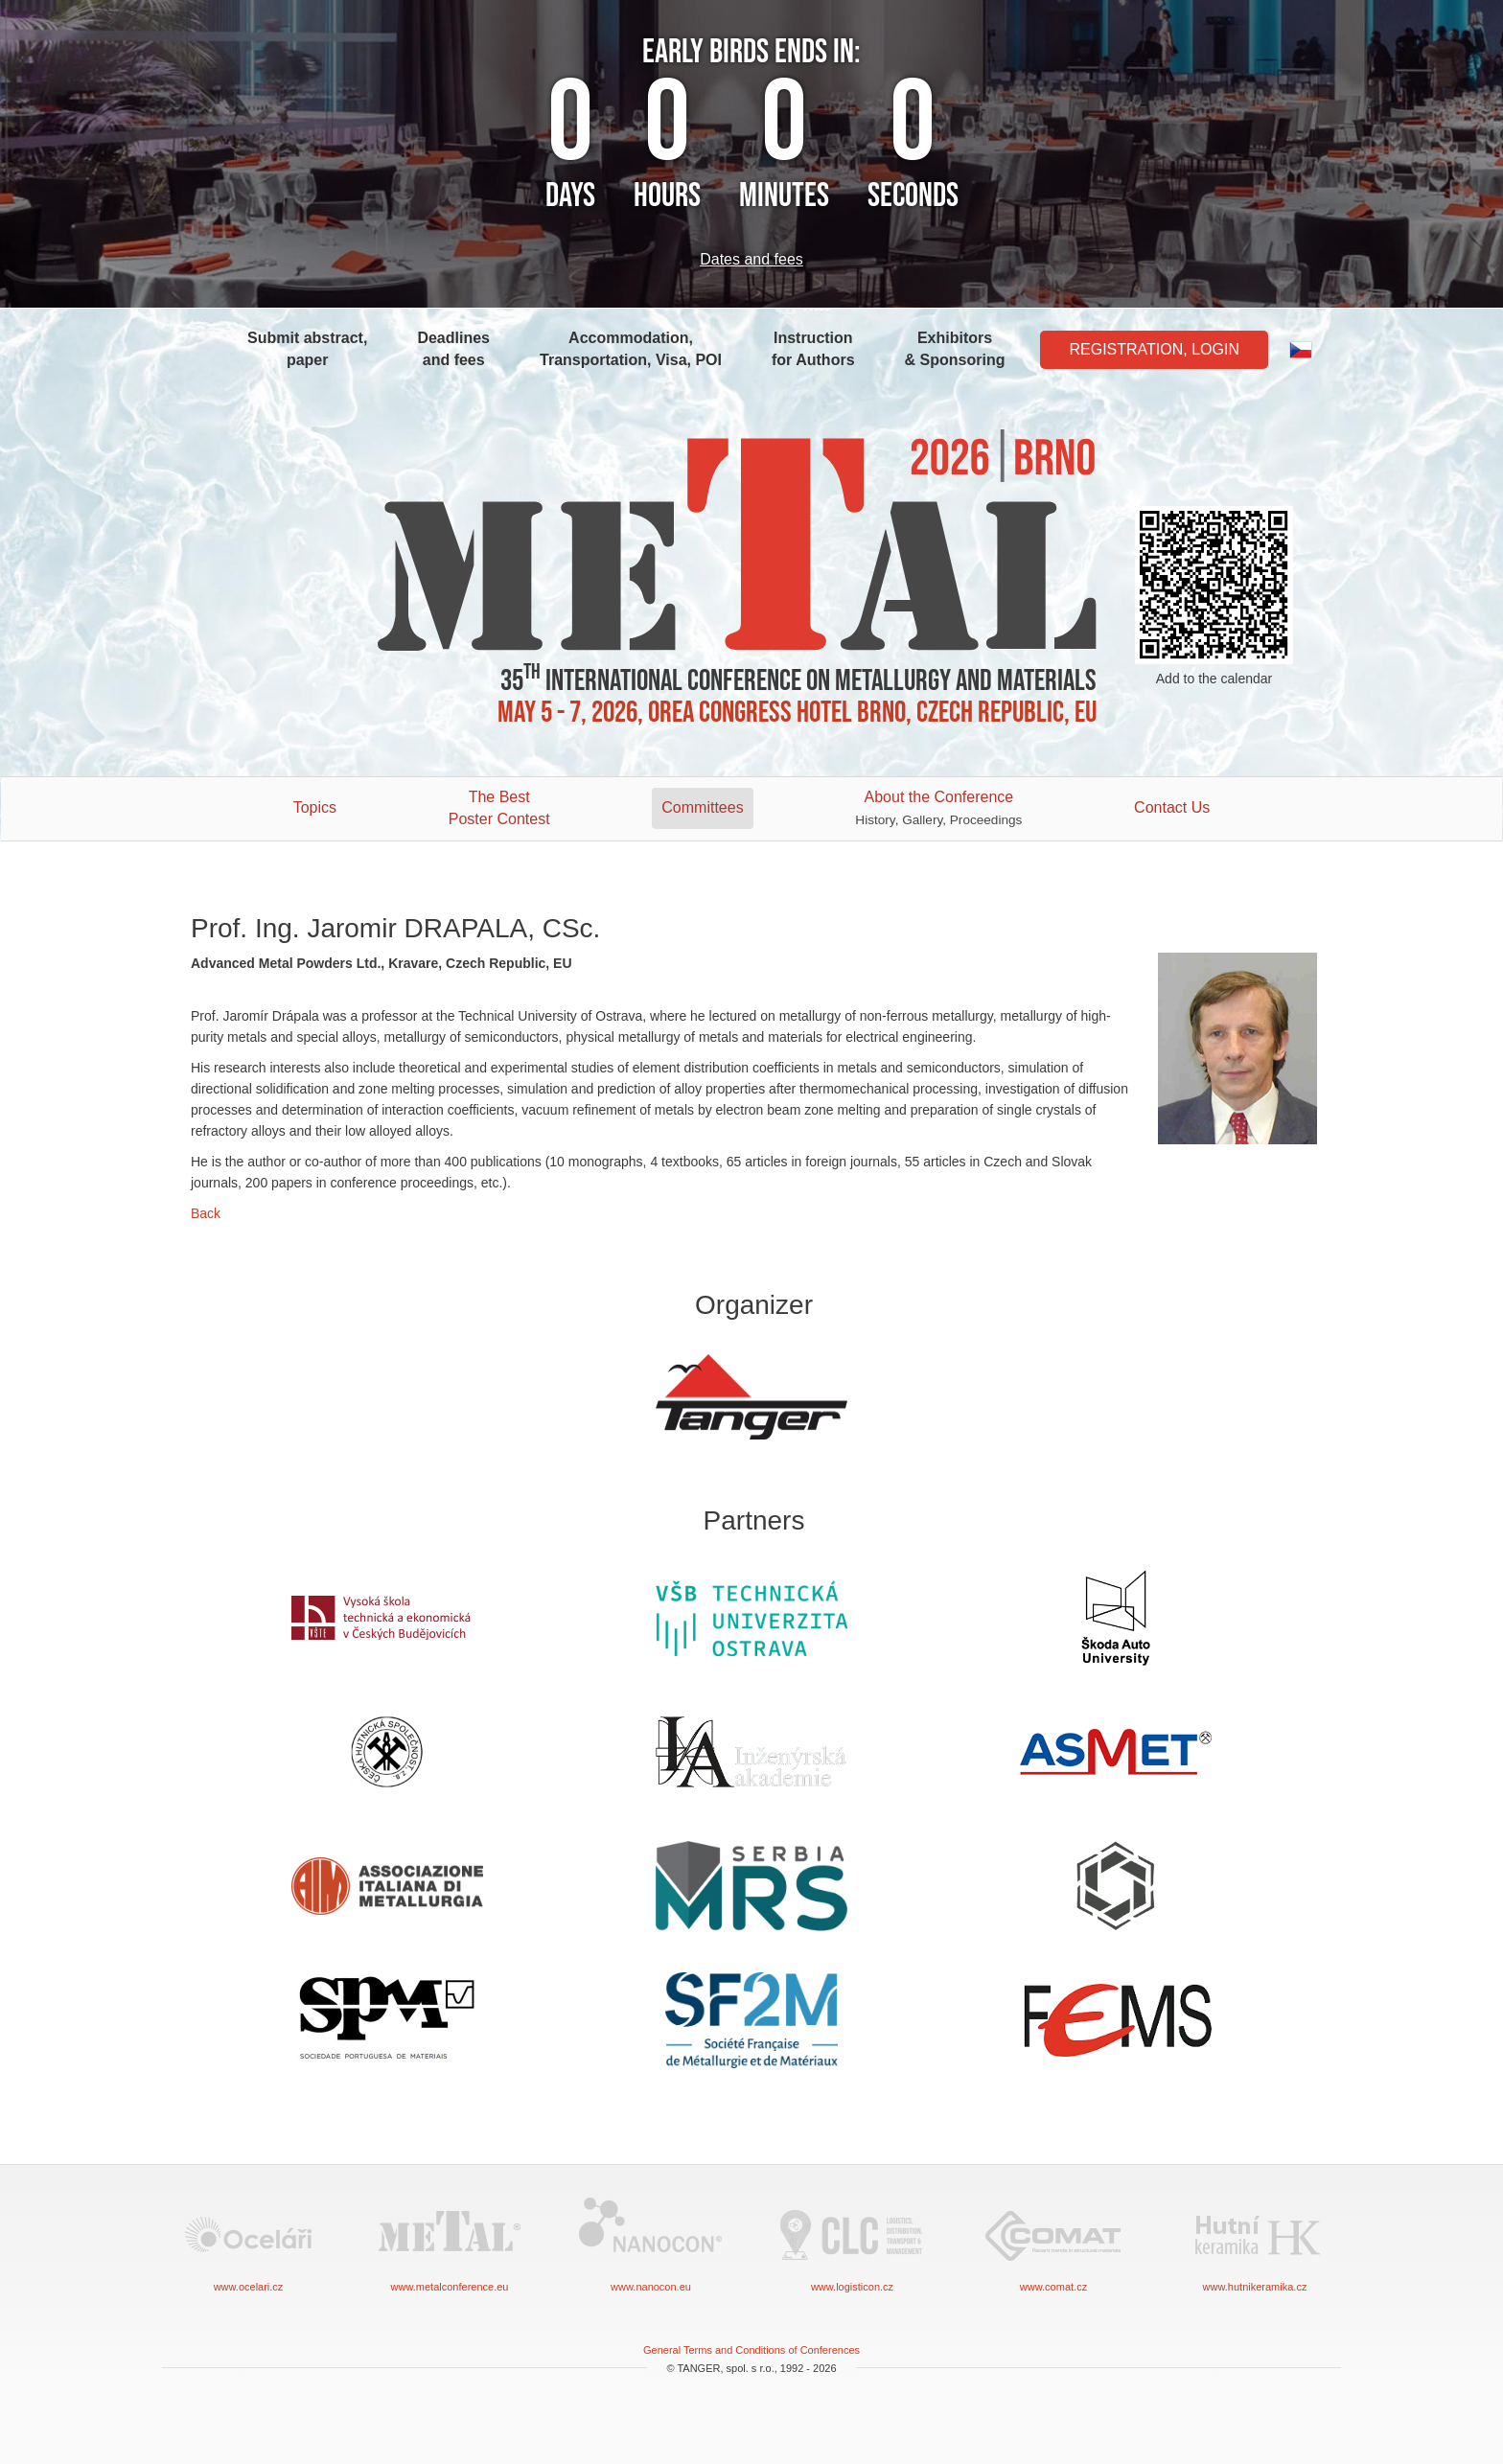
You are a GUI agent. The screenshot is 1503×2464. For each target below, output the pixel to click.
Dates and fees (751, 259)
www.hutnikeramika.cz (1254, 2243)
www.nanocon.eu (650, 2243)
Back (205, 1213)
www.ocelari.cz (248, 2243)
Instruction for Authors (813, 349)
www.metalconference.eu (449, 2243)
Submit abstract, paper (307, 349)
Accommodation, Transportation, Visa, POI (631, 349)
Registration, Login (1154, 349)
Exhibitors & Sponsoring (955, 349)
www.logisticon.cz (852, 2243)
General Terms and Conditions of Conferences (751, 2350)
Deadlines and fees (453, 349)
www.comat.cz (1053, 2243)
